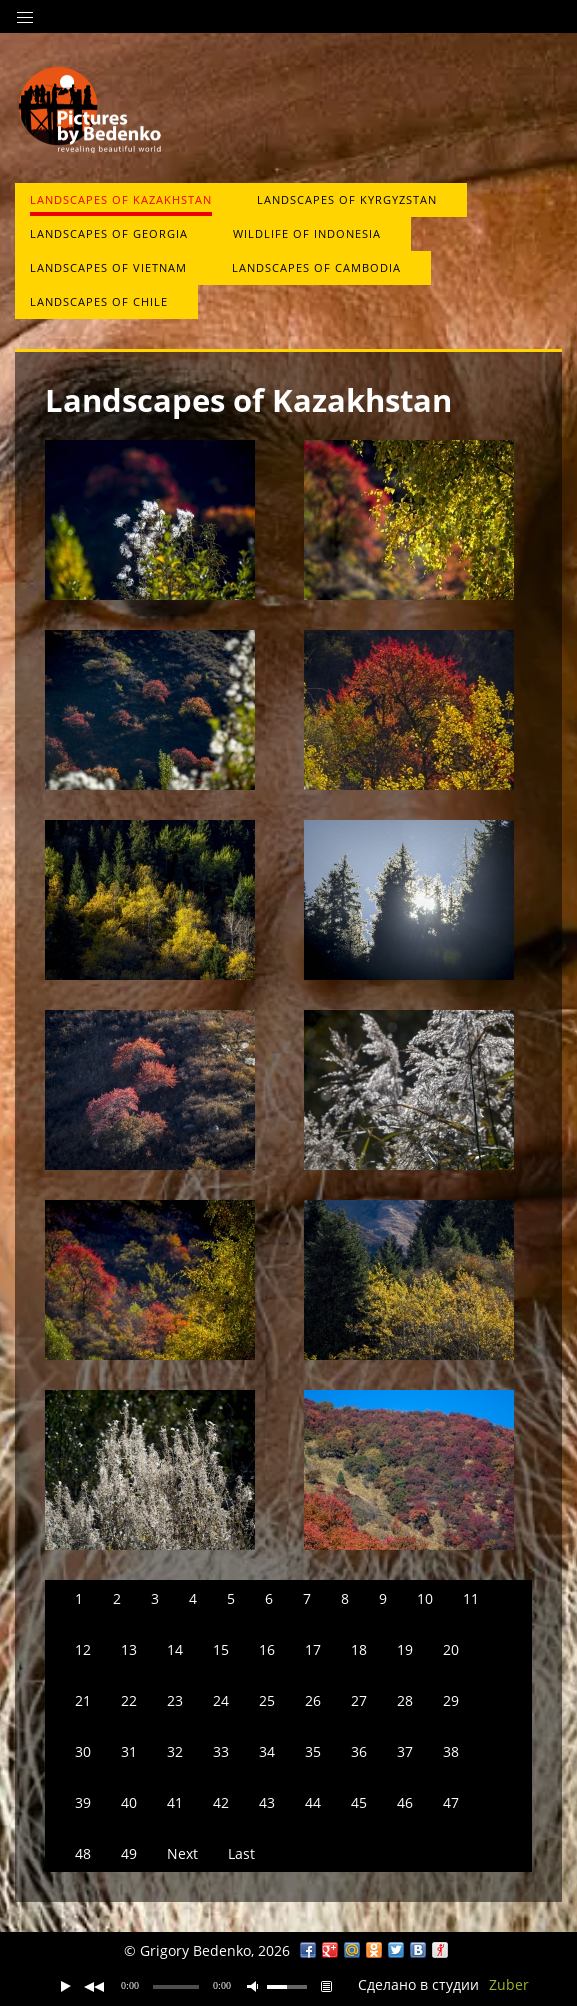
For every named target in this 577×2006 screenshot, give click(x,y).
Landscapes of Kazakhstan (121, 199)
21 (83, 1700)
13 (129, 1649)
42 (221, 1802)
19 (405, 1649)
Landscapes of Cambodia (316, 267)
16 (267, 1649)
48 (83, 1853)
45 (359, 1802)
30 (83, 1751)
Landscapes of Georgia (109, 233)
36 (359, 1751)
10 (425, 1598)
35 (313, 1751)
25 (267, 1700)
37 (405, 1751)
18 (359, 1649)
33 (221, 1751)
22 (129, 1700)
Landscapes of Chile (99, 301)
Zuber (509, 1984)
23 (175, 1700)
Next (182, 1853)
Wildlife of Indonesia (307, 233)
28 (405, 1700)
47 (451, 1802)
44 (313, 1802)
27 (359, 1700)
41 (175, 1802)
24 (221, 1700)
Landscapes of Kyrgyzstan (347, 199)
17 (313, 1649)
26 (313, 1700)
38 (451, 1751)
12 (83, 1649)
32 (175, 1751)
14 (175, 1649)
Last (241, 1853)
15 (221, 1649)
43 (267, 1802)
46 (405, 1802)
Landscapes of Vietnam (108, 267)
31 (129, 1751)
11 (471, 1598)
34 (267, 1751)
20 (451, 1649)
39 (83, 1802)
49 (129, 1853)
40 (129, 1802)
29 (451, 1700)
